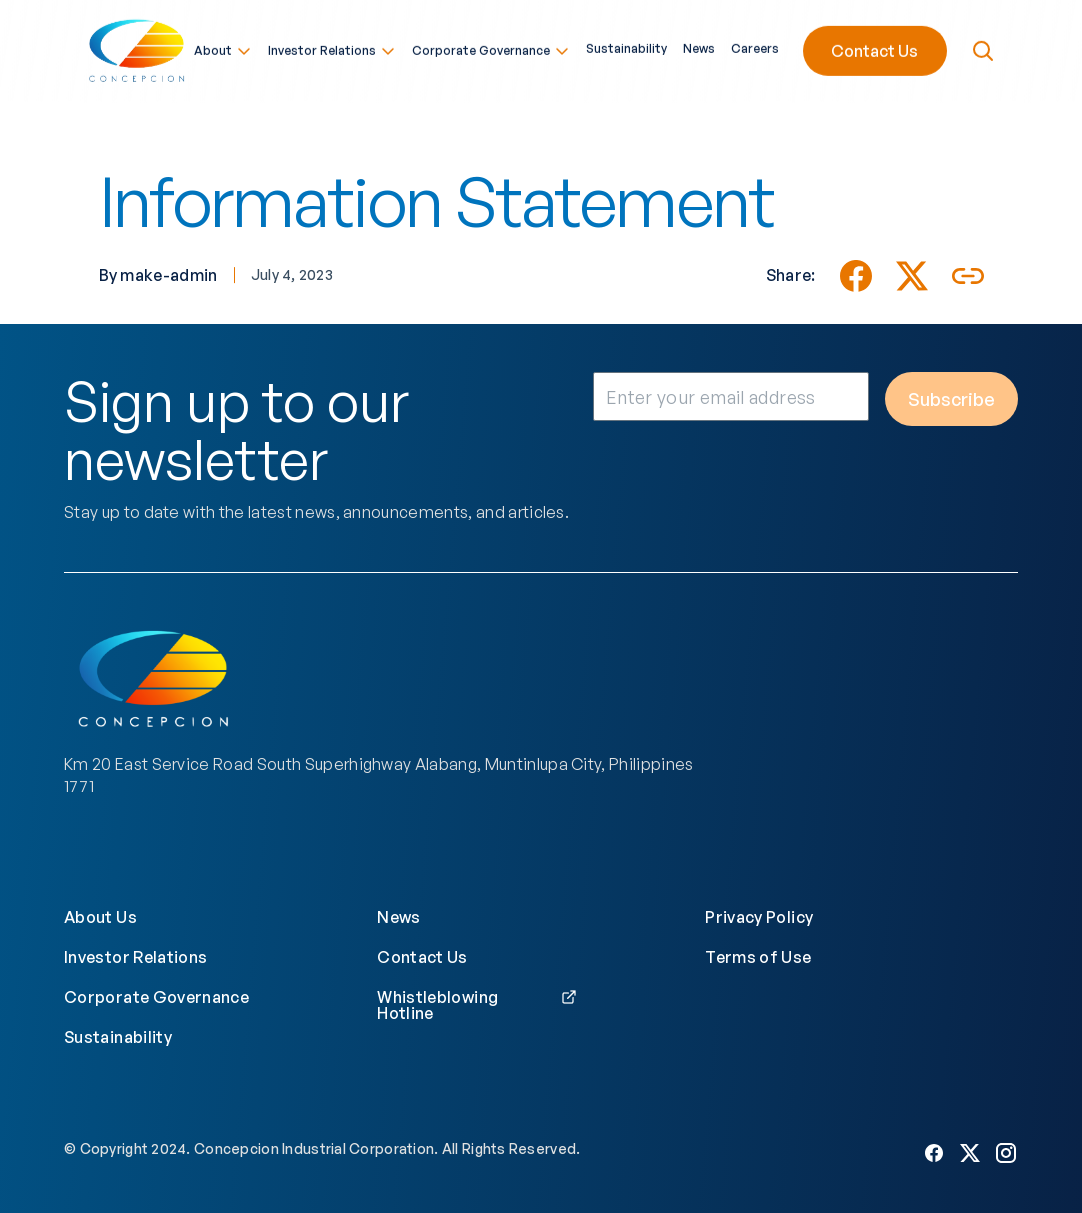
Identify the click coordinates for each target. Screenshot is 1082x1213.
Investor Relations (332, 48)
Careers (755, 46)
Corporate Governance (491, 48)
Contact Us (874, 48)
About (223, 48)
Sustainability (626, 46)
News (699, 46)
